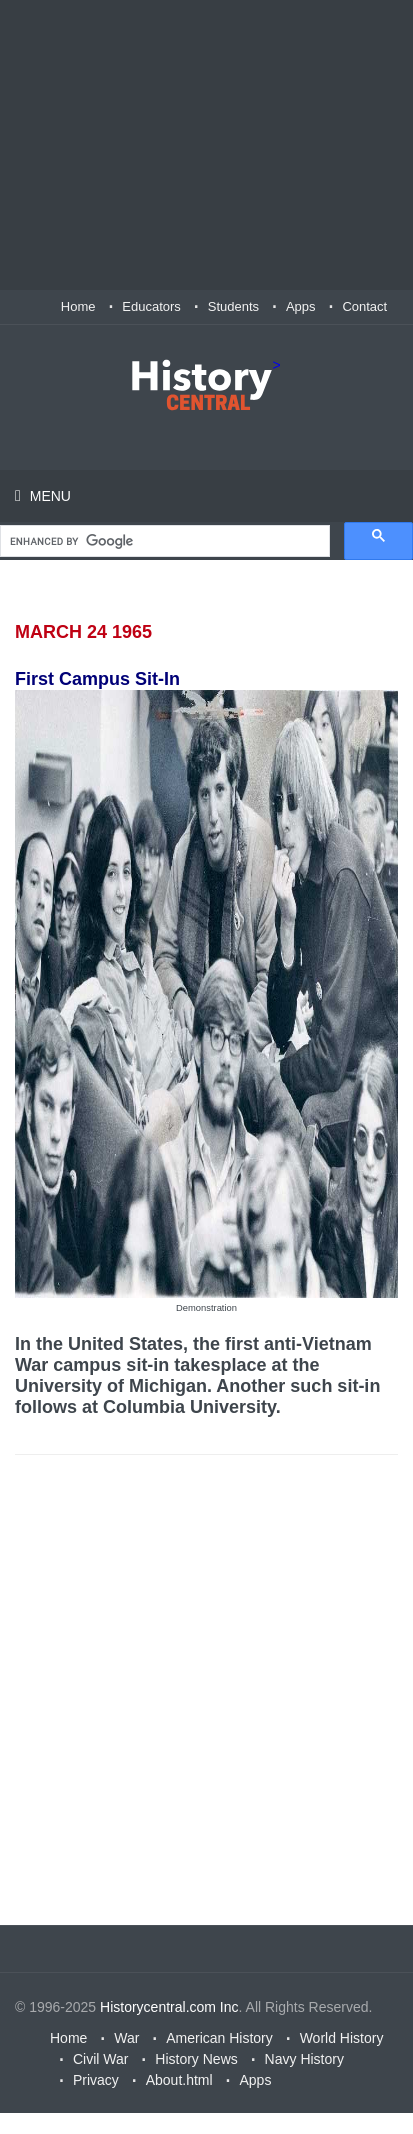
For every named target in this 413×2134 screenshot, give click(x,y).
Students (233, 306)
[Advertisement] (207, 145)
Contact (364, 306)
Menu (48, 496)
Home (78, 306)
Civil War (100, 2059)
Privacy (96, 2080)
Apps (301, 306)
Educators (151, 306)
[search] (163, 541)
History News (196, 2059)
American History (219, 2038)
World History (342, 2038)
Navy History (304, 2059)
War (126, 2038)
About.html (179, 2080)
